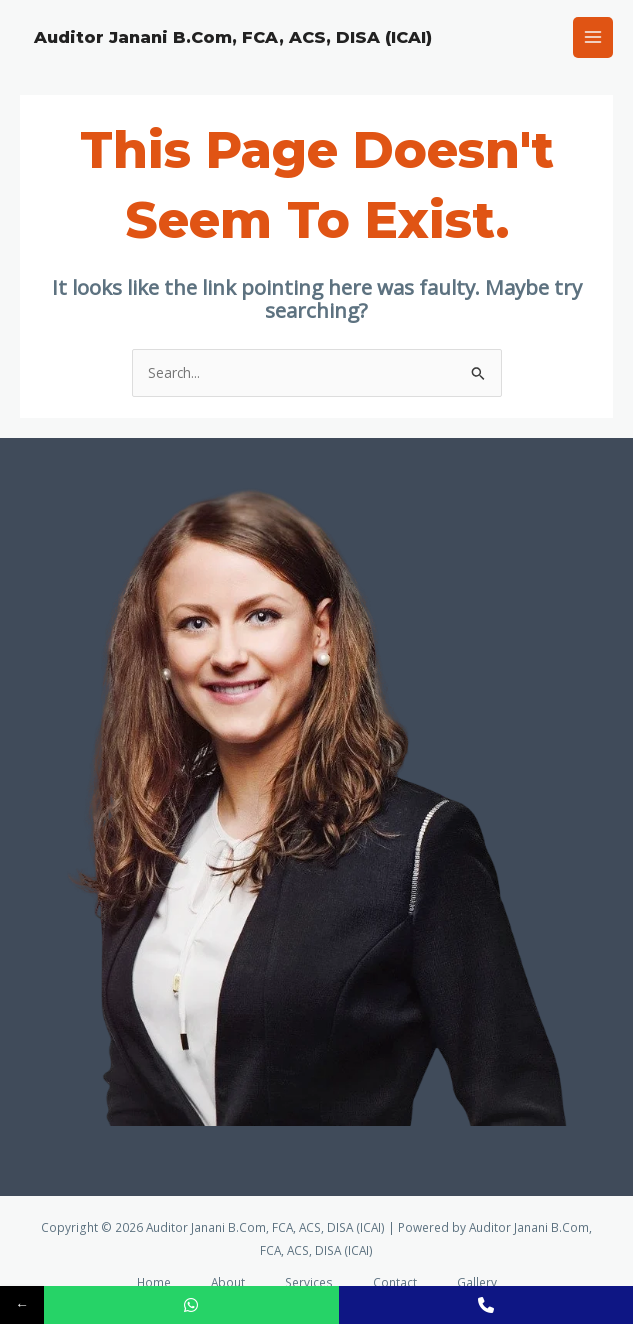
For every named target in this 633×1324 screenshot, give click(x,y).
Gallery (477, 1282)
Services (309, 1282)
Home (154, 1282)
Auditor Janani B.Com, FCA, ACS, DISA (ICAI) (233, 37)
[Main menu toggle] (593, 37)
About (228, 1282)
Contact (395, 1282)
